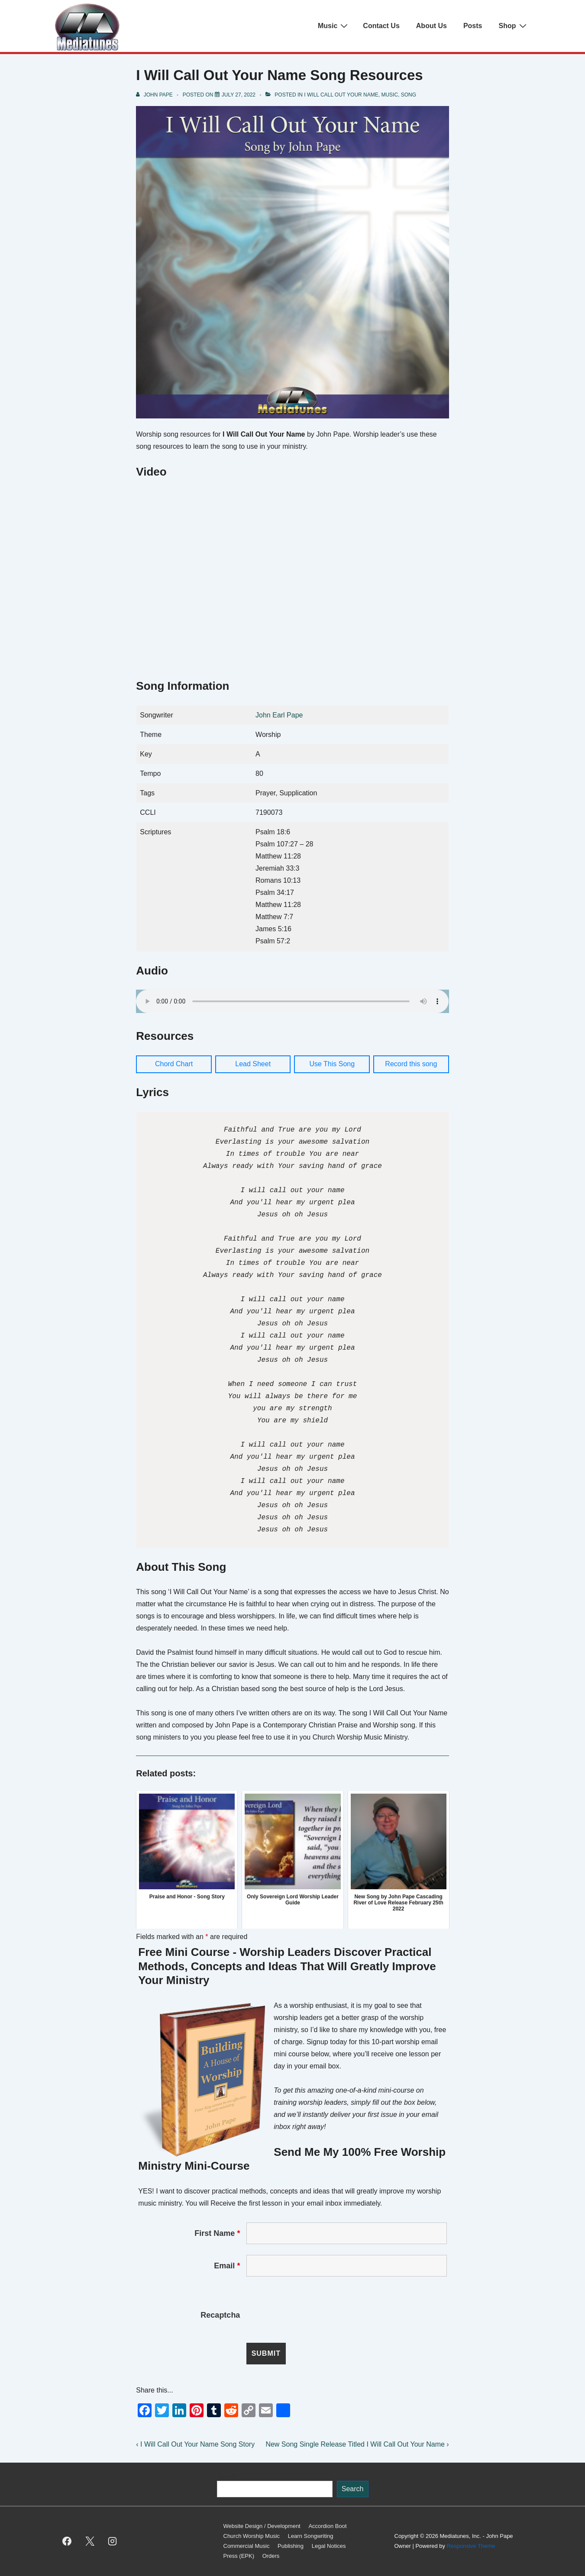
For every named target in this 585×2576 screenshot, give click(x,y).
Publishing (291, 2546)
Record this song (411, 1064)
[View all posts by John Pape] (155, 95)
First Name (217, 2233)
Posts (472, 25)
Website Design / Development (262, 2526)
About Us (431, 25)
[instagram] (112, 2541)
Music (334, 25)
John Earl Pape (279, 715)
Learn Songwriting (310, 2536)
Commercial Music (246, 2546)
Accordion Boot (327, 2526)
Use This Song (332, 1064)
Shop (514, 25)
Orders (271, 2556)
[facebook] (67, 2541)
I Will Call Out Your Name (341, 95)
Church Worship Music (251, 2536)
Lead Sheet (253, 1064)
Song (408, 95)
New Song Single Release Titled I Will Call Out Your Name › (357, 2444)
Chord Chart (174, 1064)
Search (226, 2476)
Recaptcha (220, 2315)
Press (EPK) (239, 2556)
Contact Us (381, 25)
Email (227, 2265)
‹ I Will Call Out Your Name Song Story (195, 2444)
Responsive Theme (471, 2546)
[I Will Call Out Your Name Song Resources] (238, 95)
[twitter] (89, 2541)
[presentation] (312, 2315)
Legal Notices (329, 2546)
